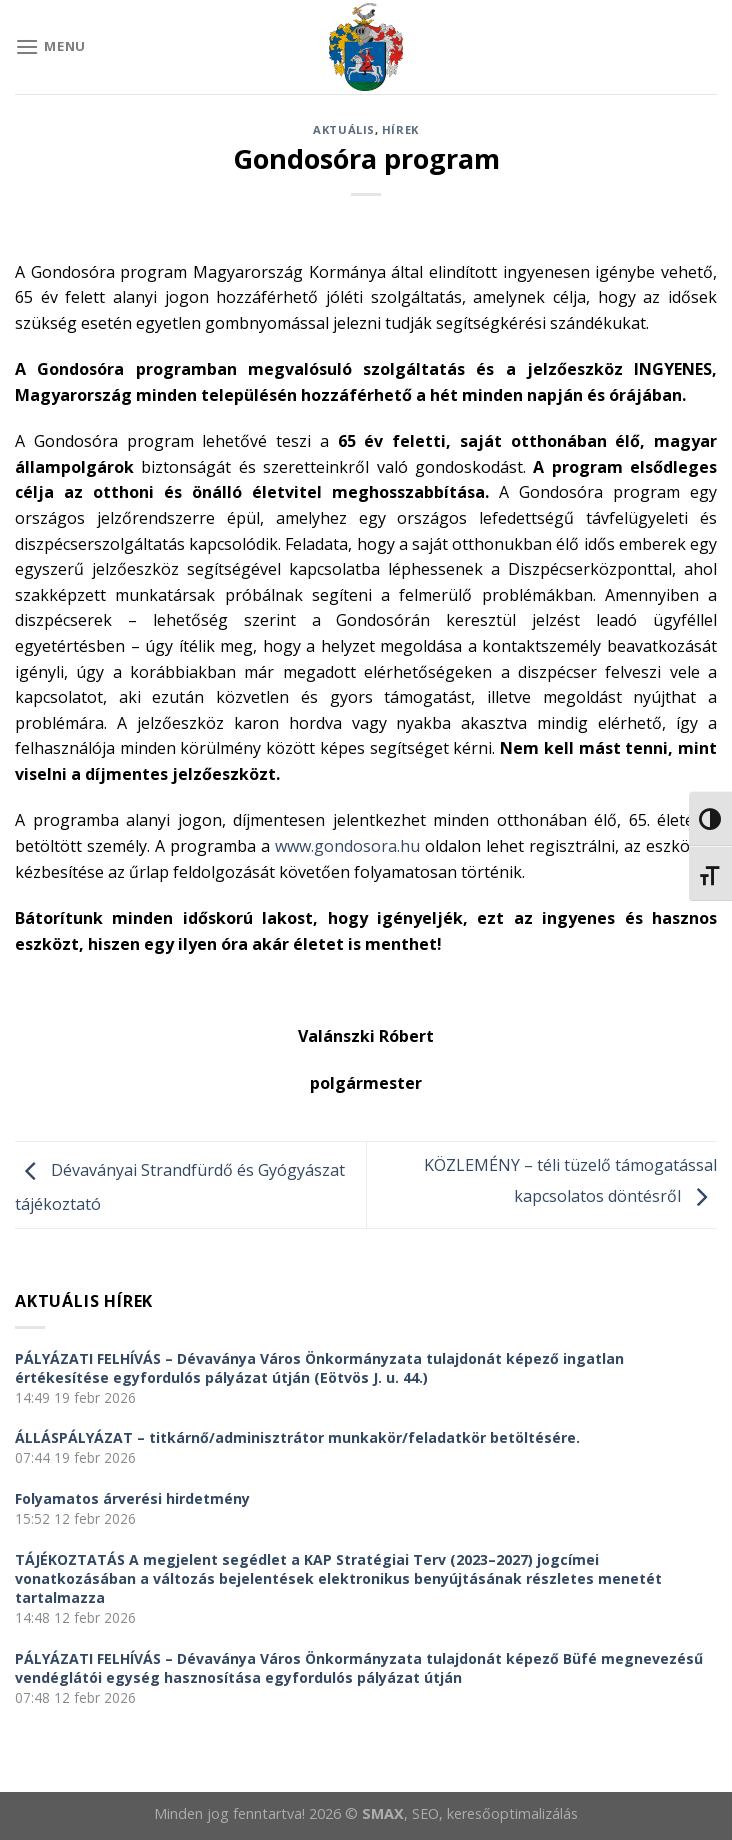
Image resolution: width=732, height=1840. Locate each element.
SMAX (383, 1813)
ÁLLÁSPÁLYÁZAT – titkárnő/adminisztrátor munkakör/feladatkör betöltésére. (297, 1437)
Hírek (400, 129)
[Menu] (50, 46)
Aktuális (343, 129)
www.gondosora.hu (347, 846)
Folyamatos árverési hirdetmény (132, 1498)
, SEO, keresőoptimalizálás (491, 1813)
